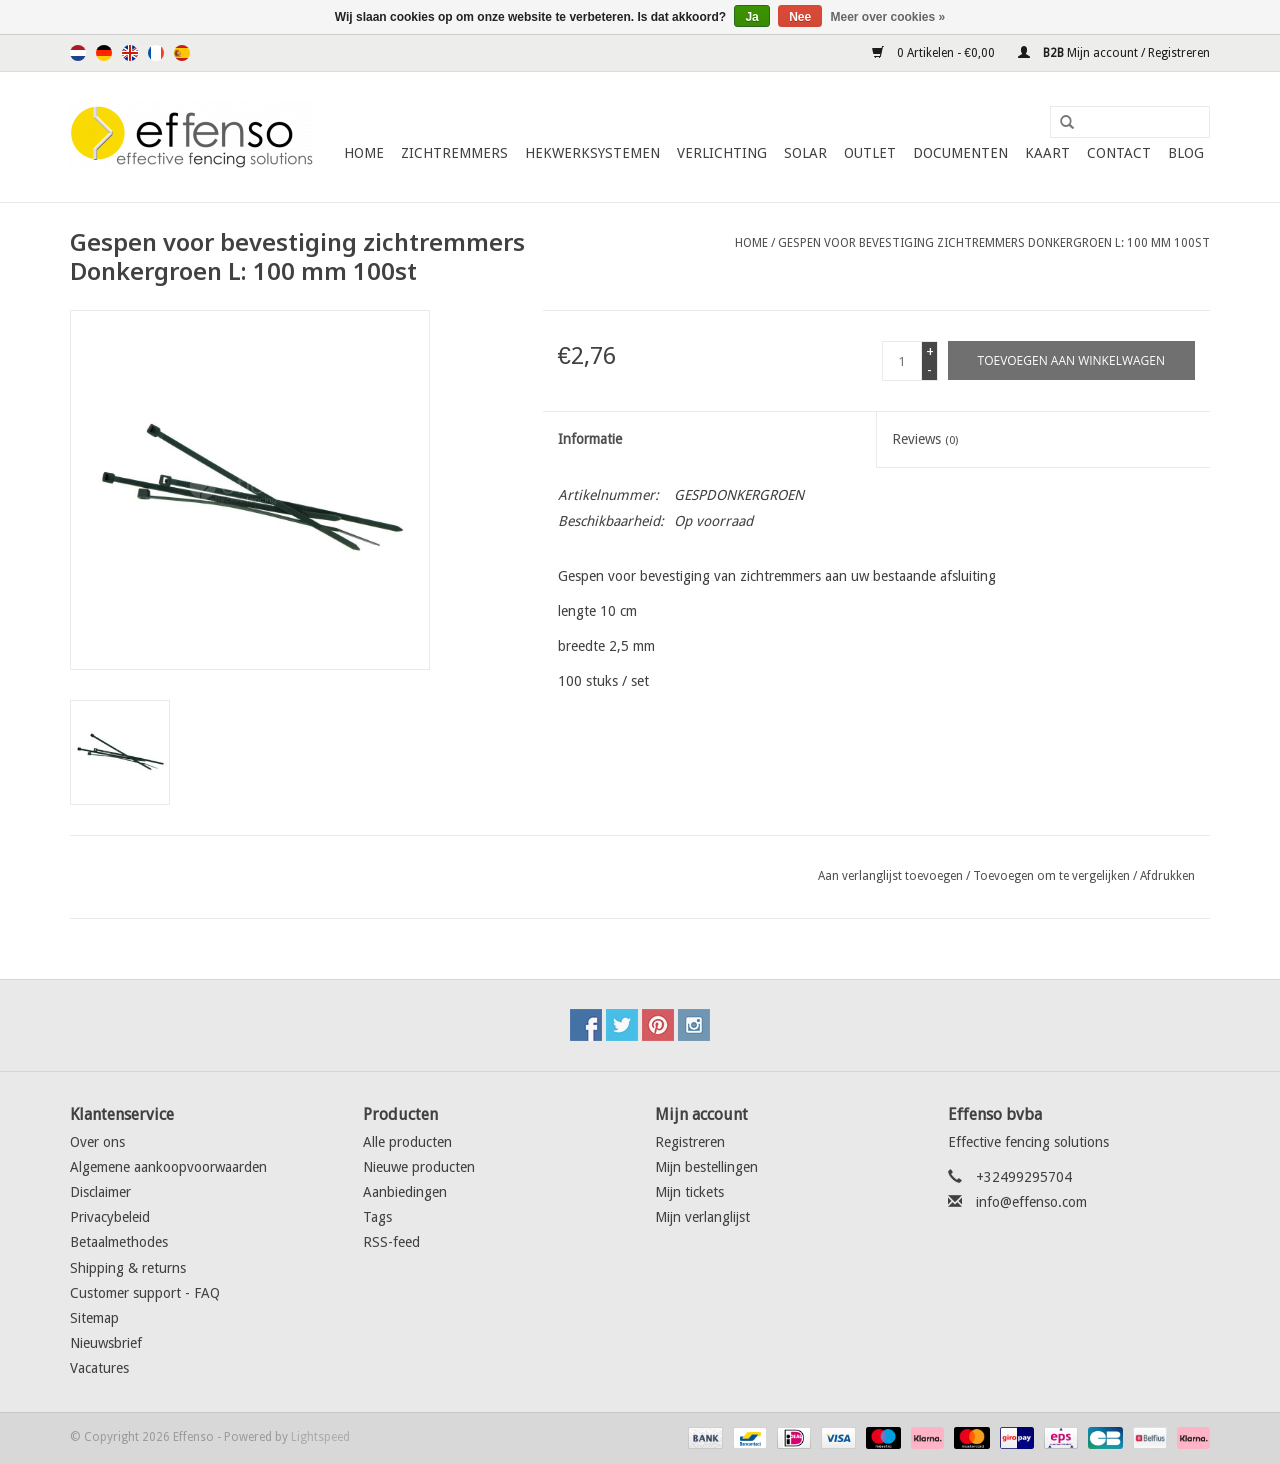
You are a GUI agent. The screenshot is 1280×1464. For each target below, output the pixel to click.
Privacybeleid (110, 1217)
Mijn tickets (689, 1192)
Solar (805, 153)
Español (182, 53)
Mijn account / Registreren (1114, 53)
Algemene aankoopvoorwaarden (168, 1167)
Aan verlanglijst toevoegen (890, 876)
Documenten (960, 153)
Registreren (690, 1142)
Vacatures (99, 1368)
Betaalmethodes (119, 1242)
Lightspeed (320, 1437)
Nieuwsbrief (106, 1343)
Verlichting (722, 153)
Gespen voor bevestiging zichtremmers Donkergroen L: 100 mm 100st (994, 243)
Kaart (1047, 153)
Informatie (590, 439)
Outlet (870, 153)
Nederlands (78, 53)
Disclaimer (100, 1192)
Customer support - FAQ (145, 1293)
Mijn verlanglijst (702, 1217)
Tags (377, 1217)
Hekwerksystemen (592, 153)
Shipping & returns (128, 1268)
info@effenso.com (1031, 1202)
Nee (800, 17)
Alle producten (407, 1142)
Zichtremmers (454, 153)
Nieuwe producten (419, 1167)
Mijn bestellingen (706, 1167)
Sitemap (94, 1318)
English (130, 53)
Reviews (925, 439)
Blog (1186, 153)
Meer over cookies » (888, 17)
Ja (751, 17)
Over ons (97, 1142)
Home (364, 153)
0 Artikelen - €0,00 (935, 53)
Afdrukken (1167, 876)
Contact (1119, 153)
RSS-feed (391, 1242)
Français (156, 53)
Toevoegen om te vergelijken (1053, 876)
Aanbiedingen (405, 1192)
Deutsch (104, 53)
